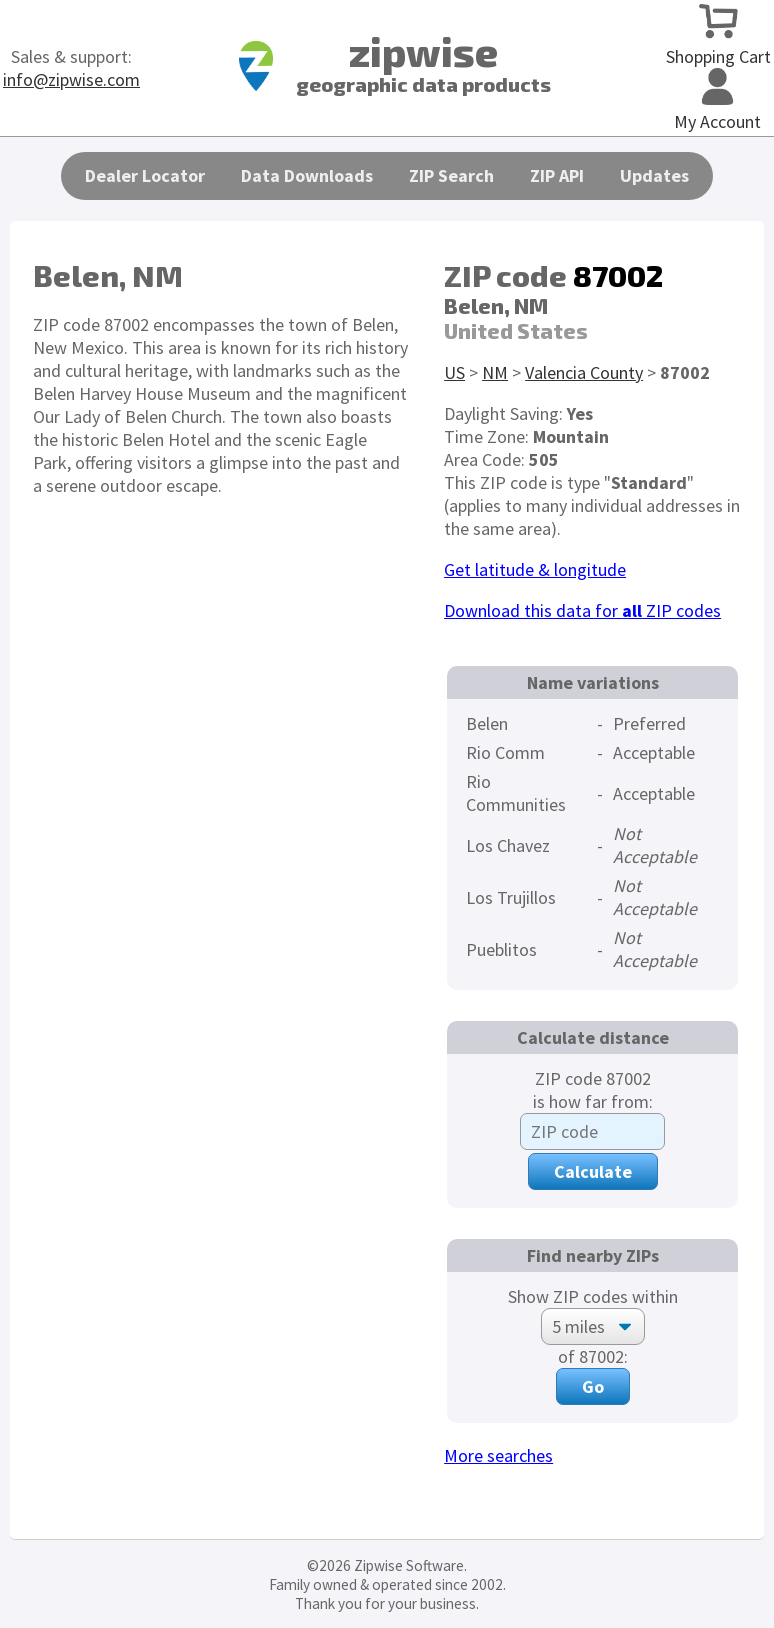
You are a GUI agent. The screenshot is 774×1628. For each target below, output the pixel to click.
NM (495, 372)
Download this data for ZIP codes (582, 610)
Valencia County (584, 372)
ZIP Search (451, 175)
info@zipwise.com (71, 79)
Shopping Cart (718, 45)
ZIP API (557, 175)
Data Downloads (307, 175)
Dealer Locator (145, 175)
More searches (498, 1455)
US (454, 372)
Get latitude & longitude (535, 569)
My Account (717, 110)
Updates (654, 175)
